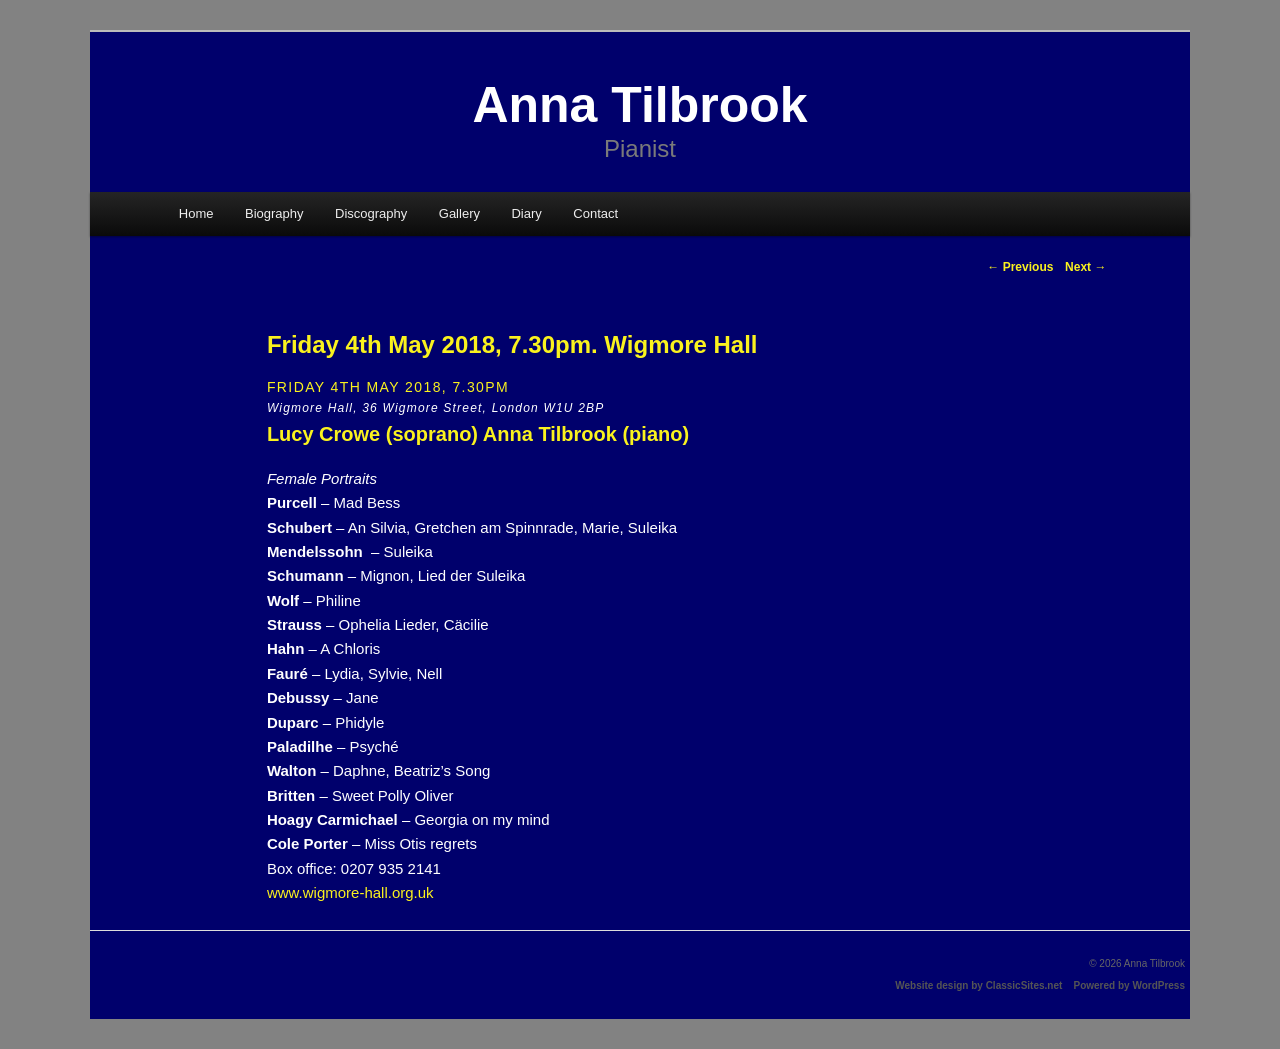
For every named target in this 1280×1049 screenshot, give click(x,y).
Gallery (459, 213)
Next (1085, 267)
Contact (595, 213)
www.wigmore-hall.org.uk (350, 892)
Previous (1020, 267)
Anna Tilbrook (639, 105)
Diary (526, 213)
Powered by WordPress (1129, 985)
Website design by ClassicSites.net (978, 985)
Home (196, 213)
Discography (371, 213)
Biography (274, 213)
